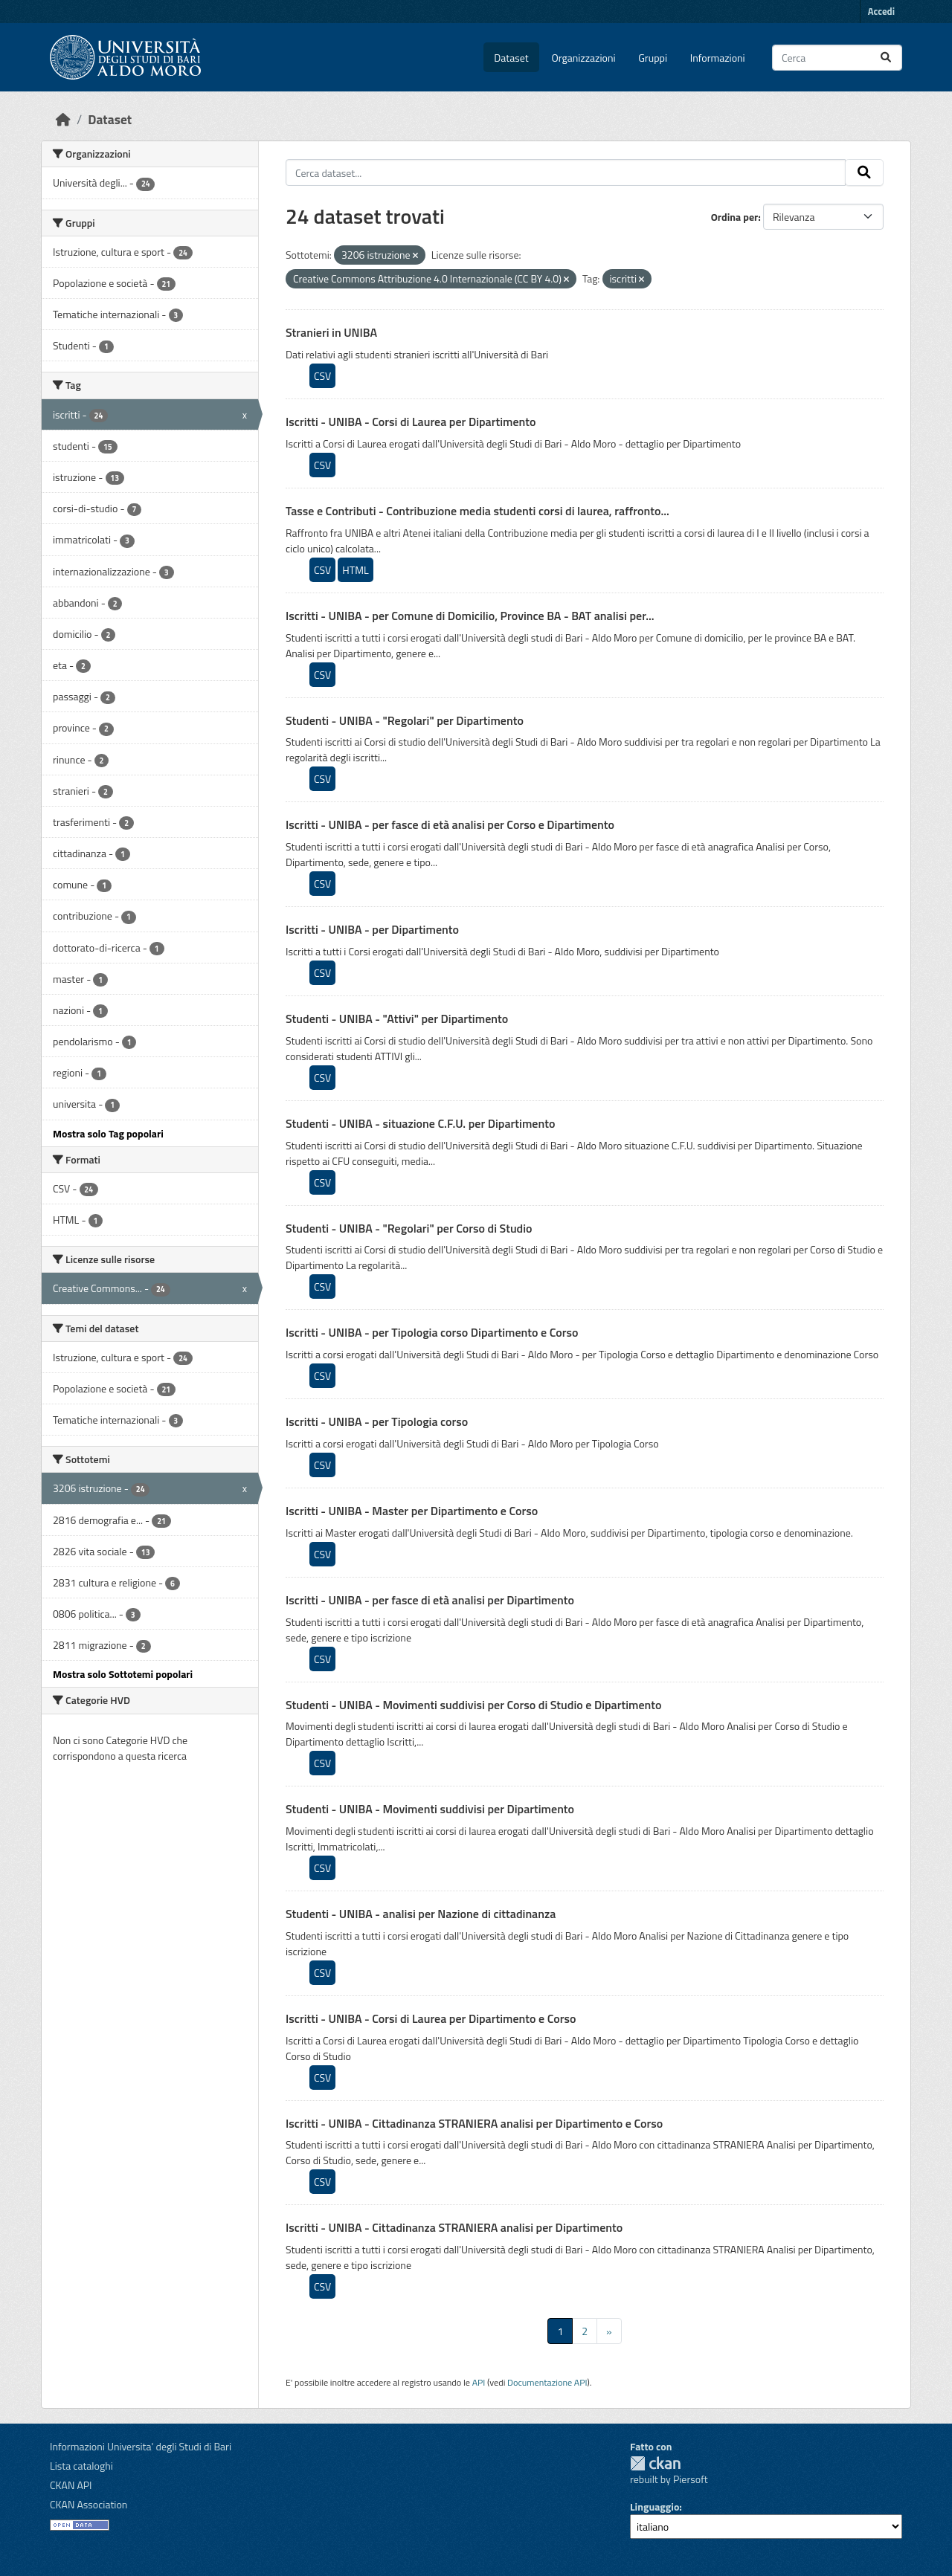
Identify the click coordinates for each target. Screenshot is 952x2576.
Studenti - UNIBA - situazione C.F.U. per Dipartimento (420, 1123)
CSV (322, 376)
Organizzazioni (584, 57)
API (479, 2382)
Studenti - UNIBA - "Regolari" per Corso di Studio (409, 1228)
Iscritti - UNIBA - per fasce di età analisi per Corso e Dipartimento (450, 824)
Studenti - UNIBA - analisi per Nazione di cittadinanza (421, 1914)
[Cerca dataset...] (837, 58)
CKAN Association (88, 2504)
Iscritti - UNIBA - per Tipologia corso (377, 1421)
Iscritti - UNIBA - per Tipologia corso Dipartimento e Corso (432, 1332)
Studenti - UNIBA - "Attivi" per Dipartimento (397, 1018)
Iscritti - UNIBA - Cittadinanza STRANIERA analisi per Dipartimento (454, 2227)
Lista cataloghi (81, 2465)
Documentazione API (547, 2382)
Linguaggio (654, 2506)
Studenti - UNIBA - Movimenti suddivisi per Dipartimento (430, 1809)
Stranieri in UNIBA (331, 332)
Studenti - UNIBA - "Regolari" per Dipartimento (405, 720)
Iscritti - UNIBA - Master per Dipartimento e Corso (412, 1511)
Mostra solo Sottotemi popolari (123, 1674)
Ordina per (735, 217)
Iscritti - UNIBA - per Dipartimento (372, 929)
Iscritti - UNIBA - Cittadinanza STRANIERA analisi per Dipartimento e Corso (474, 2123)
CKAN (655, 2463)
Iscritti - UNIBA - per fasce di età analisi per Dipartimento (430, 1600)
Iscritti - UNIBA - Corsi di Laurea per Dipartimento (411, 421)
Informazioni (717, 57)
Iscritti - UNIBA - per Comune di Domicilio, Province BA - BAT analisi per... (470, 615)
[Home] (63, 119)
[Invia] (886, 58)
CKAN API (71, 2485)
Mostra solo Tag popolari (108, 1133)
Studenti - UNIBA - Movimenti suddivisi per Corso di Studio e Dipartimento (474, 1705)
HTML (355, 570)
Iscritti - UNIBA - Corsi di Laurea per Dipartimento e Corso (431, 2018)
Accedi (881, 11)
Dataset (511, 57)
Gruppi (652, 57)
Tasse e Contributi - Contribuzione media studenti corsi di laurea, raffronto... (477, 511)
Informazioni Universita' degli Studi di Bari (140, 2446)
